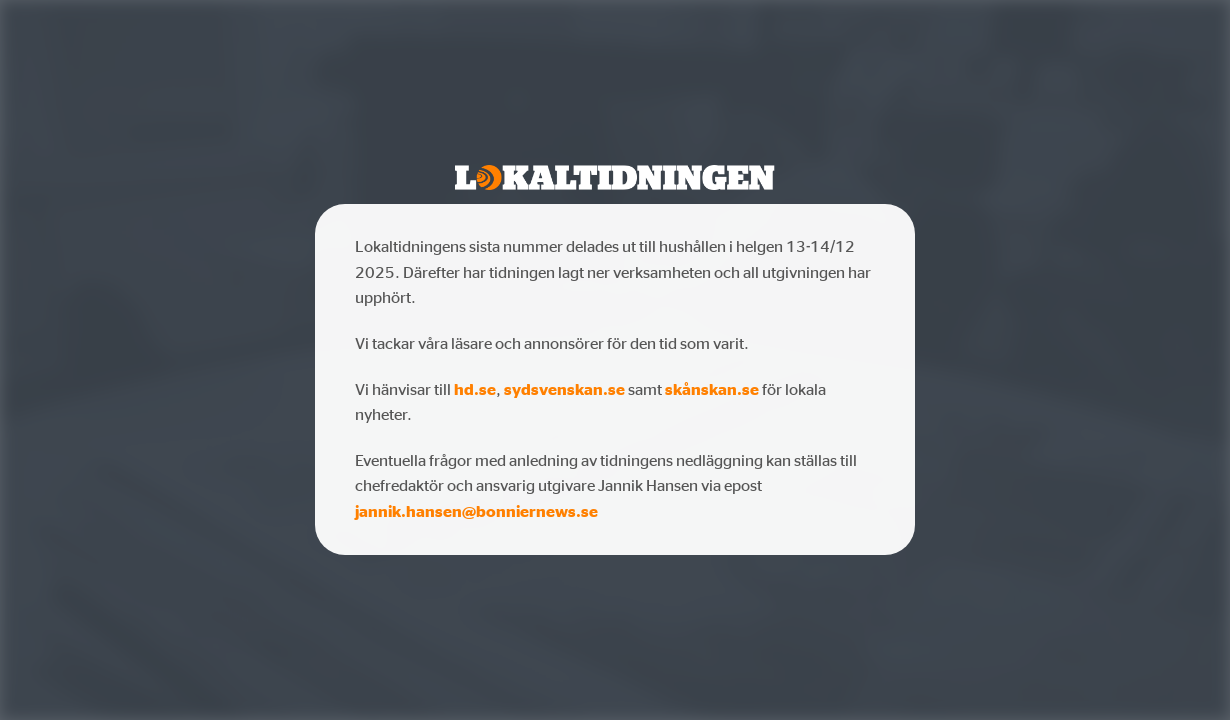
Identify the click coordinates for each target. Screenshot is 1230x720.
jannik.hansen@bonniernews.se (476, 511)
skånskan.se (712, 389)
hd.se (475, 389)
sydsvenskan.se (564, 389)
